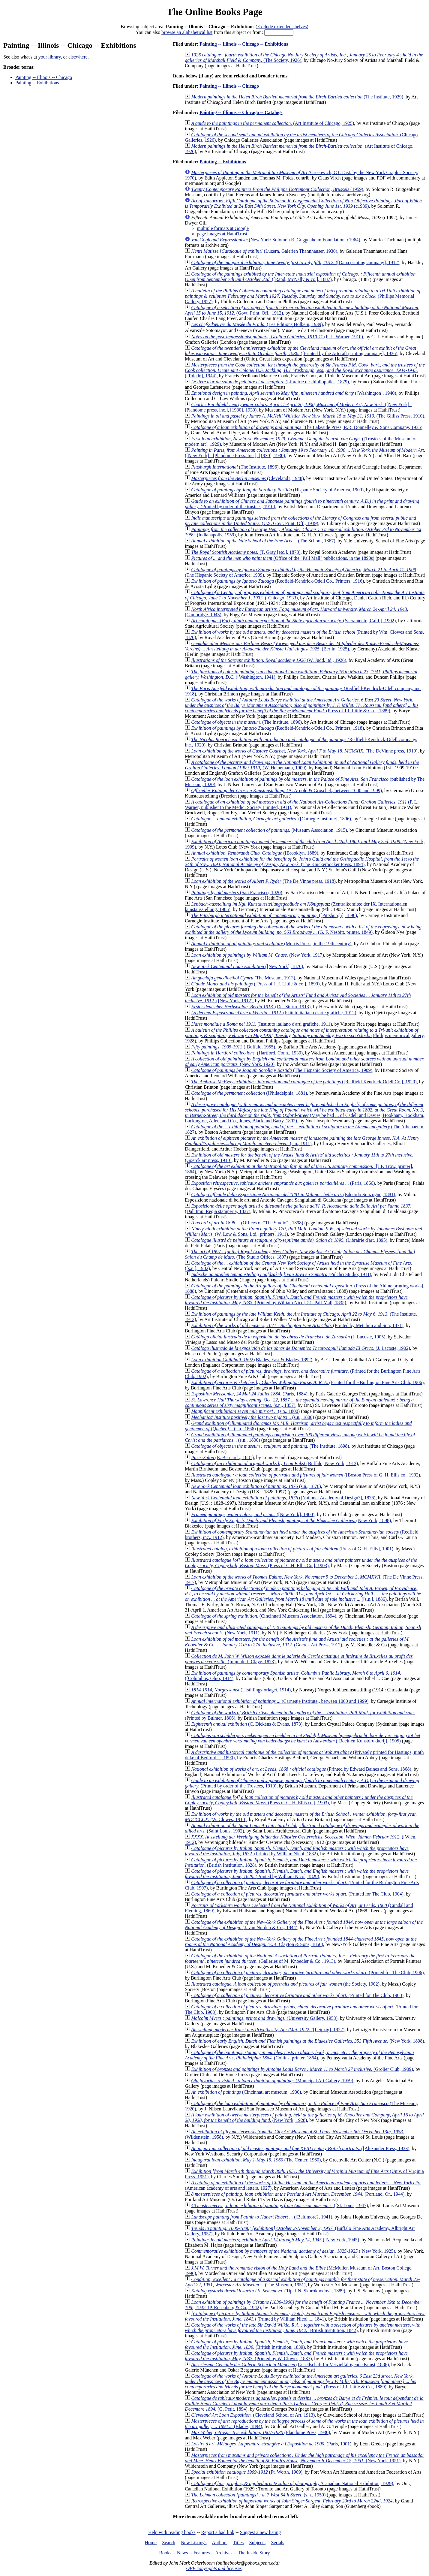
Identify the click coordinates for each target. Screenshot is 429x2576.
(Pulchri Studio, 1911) (281, 1274)
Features (202, 2552)
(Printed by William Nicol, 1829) (297, 1874)
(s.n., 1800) (245, 1411)
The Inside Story (254, 2552)
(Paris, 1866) (283, 1183)
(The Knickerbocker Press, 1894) (302, 861)
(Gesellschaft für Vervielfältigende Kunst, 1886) (290, 2364)
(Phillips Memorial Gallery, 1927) (302, 296)
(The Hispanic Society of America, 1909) (281, 1070)
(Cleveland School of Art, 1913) (253, 2415)
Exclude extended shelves (282, 26)
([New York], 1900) (252, 1514)
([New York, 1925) (293, 2251)
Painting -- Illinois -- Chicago (43, 77)
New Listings (194, 2542)
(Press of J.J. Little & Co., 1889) (300, 2381)
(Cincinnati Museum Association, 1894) (263, 1615)
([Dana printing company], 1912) (295, 262)
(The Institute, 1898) (270, 1446)
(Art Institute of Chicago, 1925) (272, 123)
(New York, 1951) (304, 2458)
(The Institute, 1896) (234, 466)
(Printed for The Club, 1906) (307, 1972)
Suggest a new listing (260, 2532)
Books (165, 2552)
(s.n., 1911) (302, 1141)
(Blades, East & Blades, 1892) (251, 1359)
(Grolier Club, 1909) (302, 2069)
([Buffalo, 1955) (233, 1046)
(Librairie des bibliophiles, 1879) (270, 381)
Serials (277, 2542)
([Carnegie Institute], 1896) (271, 818)
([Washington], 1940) (293, 393)
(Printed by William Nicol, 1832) (297, 1851)
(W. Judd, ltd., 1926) (268, 660)
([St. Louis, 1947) (279, 2205)
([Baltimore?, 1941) (261, 2216)
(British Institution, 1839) (296, 2344)
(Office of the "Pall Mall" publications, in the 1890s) (282, 558)
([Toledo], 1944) (305, 370)
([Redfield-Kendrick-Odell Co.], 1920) (304, 1081)
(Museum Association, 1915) (269, 830)
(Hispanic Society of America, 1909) (277, 489)
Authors (219, 2542)
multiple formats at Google (223, 228)
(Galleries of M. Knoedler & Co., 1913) (300, 1958)
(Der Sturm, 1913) (250, 1006)
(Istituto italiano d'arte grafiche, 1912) (273, 1012)
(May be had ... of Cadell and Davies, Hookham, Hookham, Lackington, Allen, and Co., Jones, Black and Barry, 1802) (304, 1112)
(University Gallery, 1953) (264, 2018)
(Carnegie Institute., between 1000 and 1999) (279, 1701)
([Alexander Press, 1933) (300, 2148)
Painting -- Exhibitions (37, 82)
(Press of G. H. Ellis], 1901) (292, 1548)
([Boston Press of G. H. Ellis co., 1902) (305, 1474)
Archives (223, 2552)
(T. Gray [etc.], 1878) (246, 552)
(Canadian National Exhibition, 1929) (292, 2483)
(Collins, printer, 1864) (299, 2055)
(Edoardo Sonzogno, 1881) (293, 1194)
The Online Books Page (214, 11)
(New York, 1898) (291, 1520)
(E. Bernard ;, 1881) (222, 1457)
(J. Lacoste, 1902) (300, 1348)
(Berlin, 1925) (302, 646)
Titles (238, 2542)
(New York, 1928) (304, 2117)
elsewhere (78, 56)
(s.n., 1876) (256, 1486)
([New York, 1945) (275, 2239)
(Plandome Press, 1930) (260, 2432)
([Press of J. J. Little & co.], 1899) (255, 983)
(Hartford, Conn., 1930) (247, 1052)
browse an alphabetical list (186, 32)
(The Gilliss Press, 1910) (307, 415)
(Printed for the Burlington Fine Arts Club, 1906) (307, 1382)
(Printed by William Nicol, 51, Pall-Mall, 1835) (296, 1300)
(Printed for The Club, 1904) (297, 1893)
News (182, 2552)
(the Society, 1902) (285, 1983)
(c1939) (303, 203)
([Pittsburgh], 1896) (274, 915)
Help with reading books (172, 2532)
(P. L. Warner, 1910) (277, 336)
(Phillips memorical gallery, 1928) (305, 1035)
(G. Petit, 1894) (304, 2404)
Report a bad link (217, 2532)
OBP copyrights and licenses (214, 2568)
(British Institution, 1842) (302, 2327)
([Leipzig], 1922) (267, 2029)
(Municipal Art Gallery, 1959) (272, 2080)
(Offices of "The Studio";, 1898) (247, 1222)
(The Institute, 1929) (297, 96)
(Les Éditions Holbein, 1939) (257, 324)
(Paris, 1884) (249, 1393)
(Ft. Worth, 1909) (246, 2472)
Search (169, 2542)
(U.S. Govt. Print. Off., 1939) (300, 520)
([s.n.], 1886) (303, 1594)
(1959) (277, 189)
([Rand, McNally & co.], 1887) (301, 276)
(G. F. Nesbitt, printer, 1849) (303, 929)
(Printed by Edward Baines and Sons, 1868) (301, 1769)
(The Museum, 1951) (302, 2282)
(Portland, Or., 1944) (297, 2194)
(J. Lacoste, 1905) (288, 1336)
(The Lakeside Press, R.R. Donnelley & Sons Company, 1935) (306, 427)
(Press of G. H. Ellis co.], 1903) (298, 1800)
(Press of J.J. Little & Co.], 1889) (301, 705)
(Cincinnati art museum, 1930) (246, 2092)
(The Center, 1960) (256, 2159)
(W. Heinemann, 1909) (302, 765)
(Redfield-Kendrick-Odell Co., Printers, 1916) (277, 581)
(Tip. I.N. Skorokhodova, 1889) (268, 2290)
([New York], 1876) (247, 966)
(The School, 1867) (263, 540)
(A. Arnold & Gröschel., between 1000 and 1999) (286, 790)
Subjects (257, 2542)
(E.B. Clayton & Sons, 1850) (300, 1941)
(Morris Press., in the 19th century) (271, 943)
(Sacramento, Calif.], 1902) (293, 620)
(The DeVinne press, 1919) (304, 750)
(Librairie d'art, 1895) (289, 1240)
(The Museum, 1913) (243, 977)
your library (49, 56)
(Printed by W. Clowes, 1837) (296, 2356)
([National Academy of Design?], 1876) (283, 1497)
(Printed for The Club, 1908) (297, 1995)
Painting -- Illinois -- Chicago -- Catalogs (241, 112)
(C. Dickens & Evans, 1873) (246, 1724)
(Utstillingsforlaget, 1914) (241, 1689)
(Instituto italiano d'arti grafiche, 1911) (261, 1024)
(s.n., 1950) (258, 2494)
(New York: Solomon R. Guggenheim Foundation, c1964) (275, 239)
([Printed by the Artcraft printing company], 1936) (300, 350)
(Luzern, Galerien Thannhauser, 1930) (264, 251)
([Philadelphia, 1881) (249, 1093)
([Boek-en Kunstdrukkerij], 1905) (302, 1738)
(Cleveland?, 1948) (247, 478)
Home (151, 2542)
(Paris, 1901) (271, 2443)
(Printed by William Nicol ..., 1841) (305, 2316)
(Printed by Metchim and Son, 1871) (297, 1325)
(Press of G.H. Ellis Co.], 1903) (301, 1563)
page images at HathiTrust (222, 233)
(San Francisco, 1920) (236, 892)
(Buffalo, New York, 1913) (274, 1463)
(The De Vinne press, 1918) (263, 881)
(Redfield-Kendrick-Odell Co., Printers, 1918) (277, 728)
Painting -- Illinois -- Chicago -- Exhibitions (244, 44)
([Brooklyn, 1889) (254, 852)
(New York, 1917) (257, 955)
